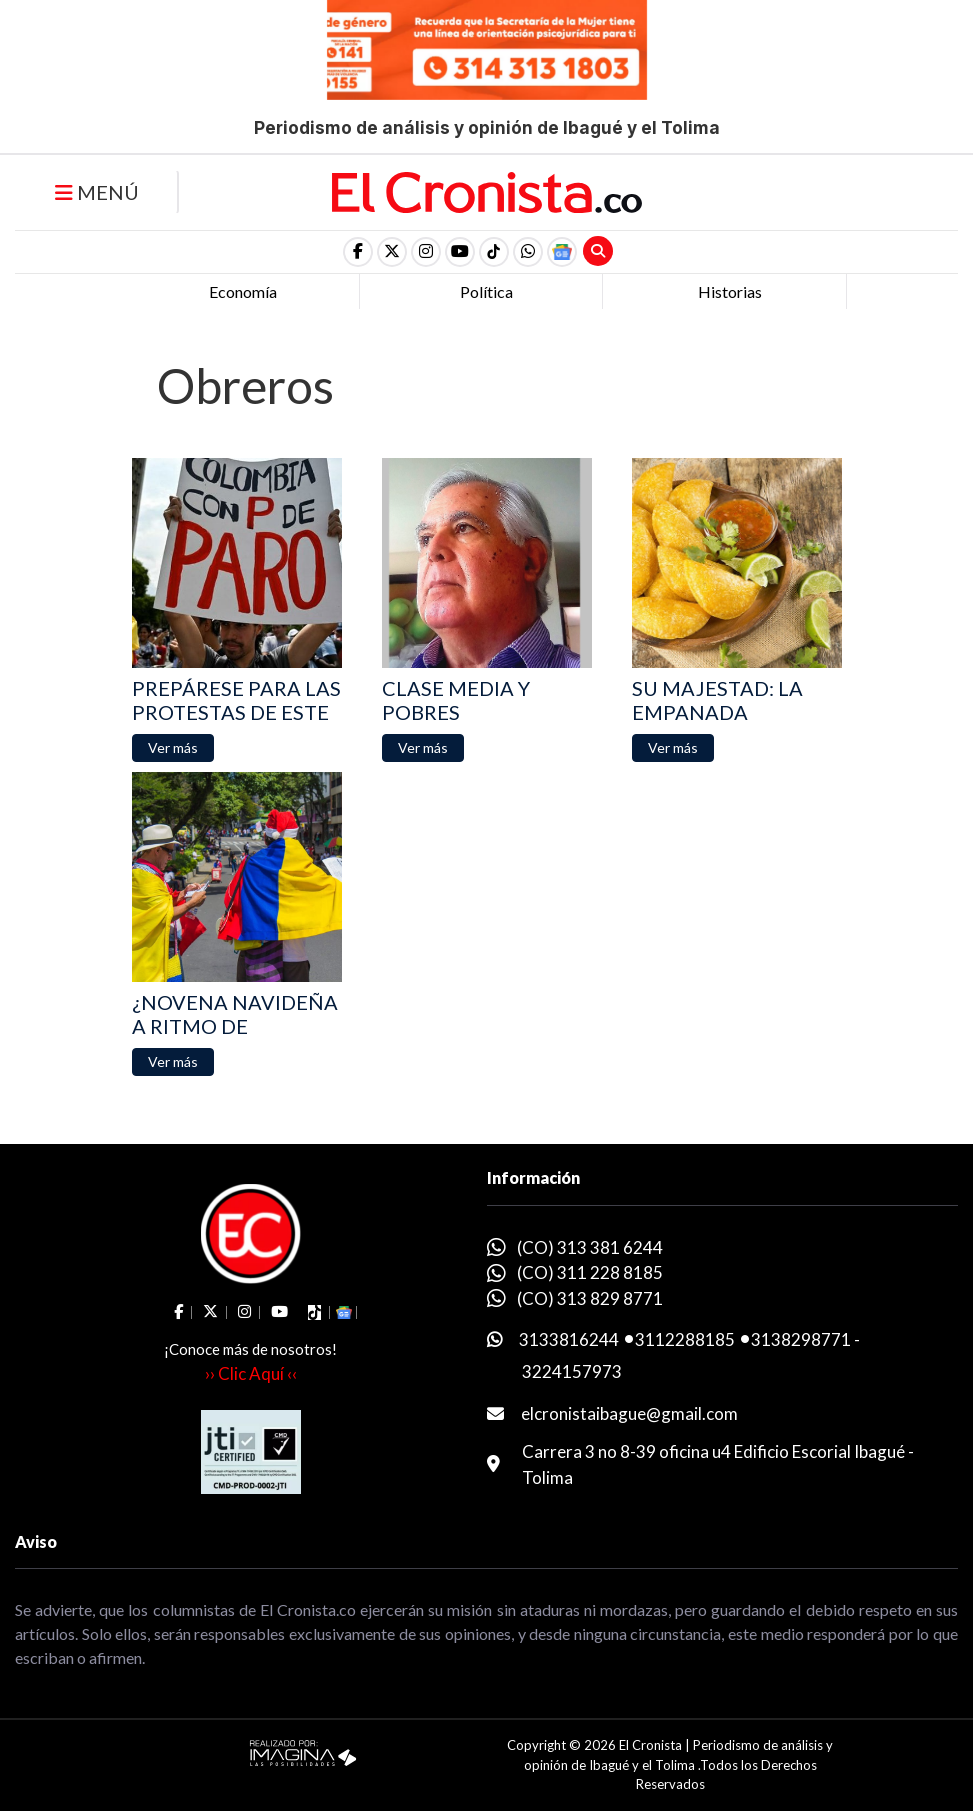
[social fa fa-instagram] (426, 252)
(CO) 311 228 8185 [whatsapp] (590, 1272)
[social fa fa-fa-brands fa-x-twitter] (392, 252)
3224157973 (572, 1371)
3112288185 (685, 1339)
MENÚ (97, 192)
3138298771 (801, 1339)
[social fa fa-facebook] (358, 252)
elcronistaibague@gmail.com (629, 1413)
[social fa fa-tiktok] (494, 252)
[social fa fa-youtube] (460, 252)
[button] (528, 252)
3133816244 (569, 1339)
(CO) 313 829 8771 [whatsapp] (590, 1298)
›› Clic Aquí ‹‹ (251, 1373)
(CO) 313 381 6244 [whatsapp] (590, 1247)
